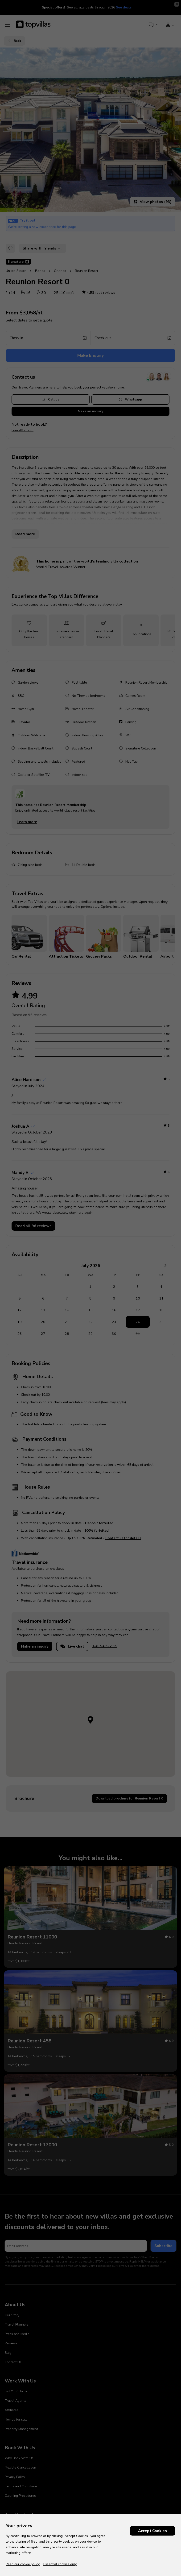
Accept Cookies (152, 2530)
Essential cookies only (60, 2564)
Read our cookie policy (23, 2564)
